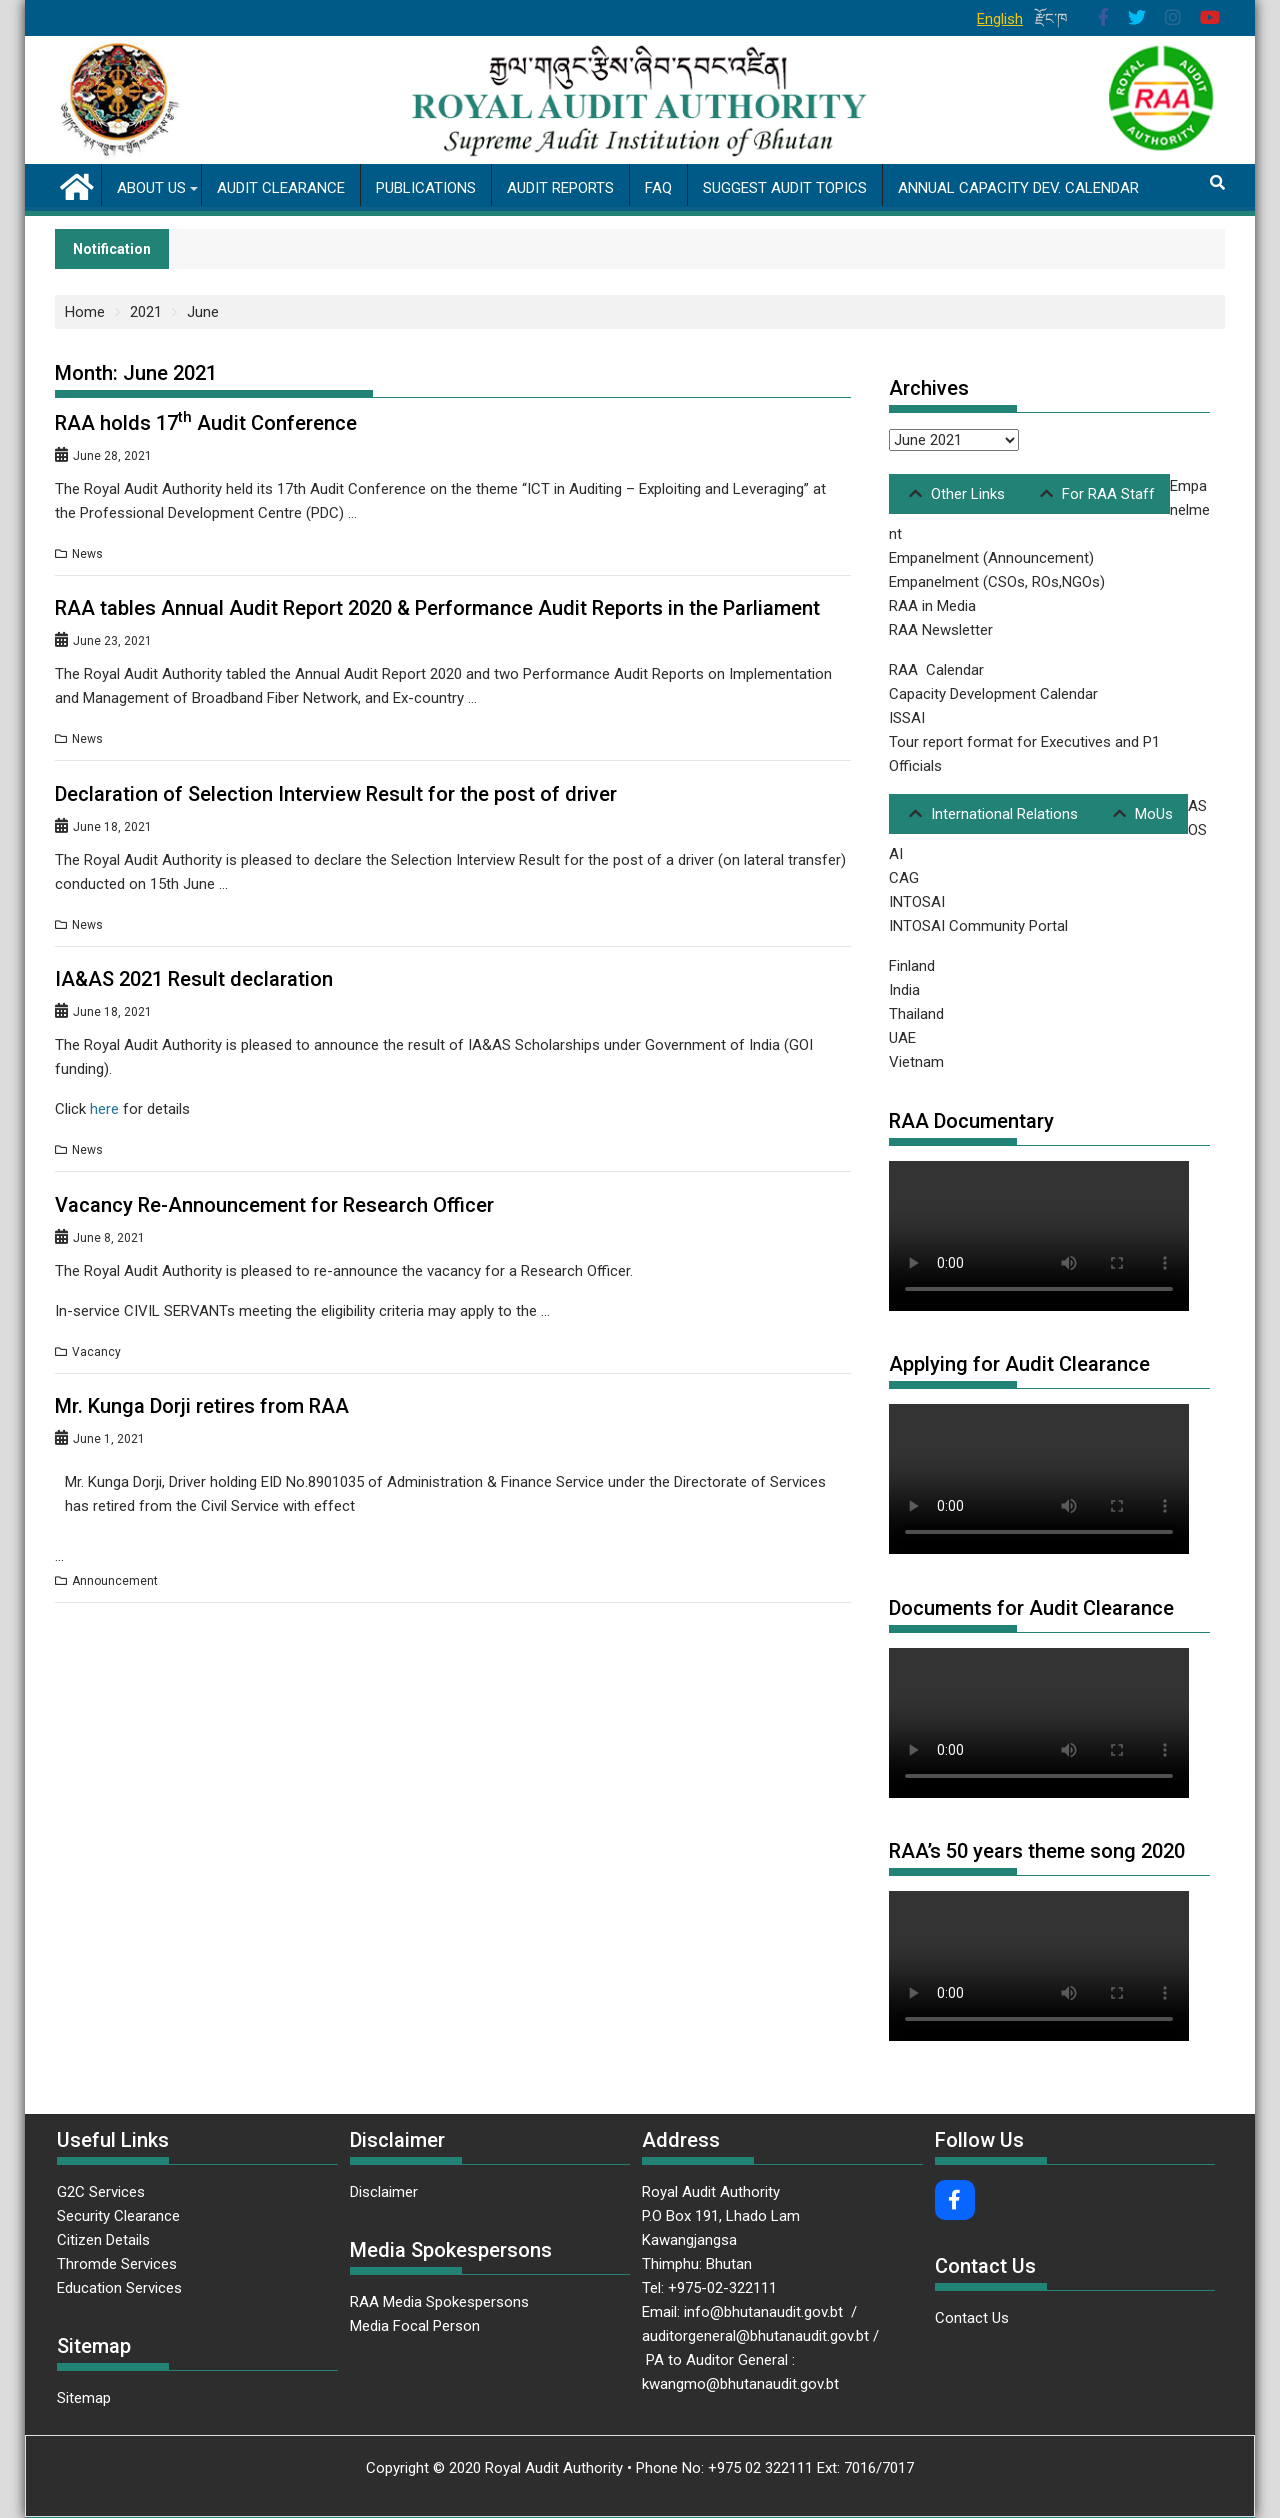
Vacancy (96, 1352)
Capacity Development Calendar (993, 694)
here (104, 1109)
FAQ (658, 188)
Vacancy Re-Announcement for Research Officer (274, 1205)
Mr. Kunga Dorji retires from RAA (202, 1406)
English (1000, 19)
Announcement (115, 1581)
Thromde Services (117, 2264)
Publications (426, 188)
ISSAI (907, 718)
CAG (904, 878)
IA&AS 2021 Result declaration (194, 979)
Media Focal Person (415, 2326)
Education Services (119, 2288)
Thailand (916, 1014)
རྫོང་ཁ (1051, 19)
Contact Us (972, 2318)
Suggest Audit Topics (785, 188)
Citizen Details (103, 2240)
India (904, 990)
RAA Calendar (936, 670)
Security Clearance (118, 2216)
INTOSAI (917, 902)
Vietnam (916, 1062)
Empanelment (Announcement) (991, 558)
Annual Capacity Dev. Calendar (1018, 188)
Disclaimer (384, 2192)
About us (151, 188)
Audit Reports (560, 188)
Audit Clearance (281, 188)
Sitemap (84, 2398)
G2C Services (103, 2192)
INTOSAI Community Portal (978, 926)
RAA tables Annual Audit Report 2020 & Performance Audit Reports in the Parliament (437, 608)
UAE (902, 1038)
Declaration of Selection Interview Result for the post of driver (336, 794)
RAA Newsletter (941, 630)
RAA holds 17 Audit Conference (206, 423)
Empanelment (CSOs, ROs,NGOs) (997, 582)
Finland (912, 966)
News (87, 554)
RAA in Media (932, 606)
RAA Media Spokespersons (439, 2302)
